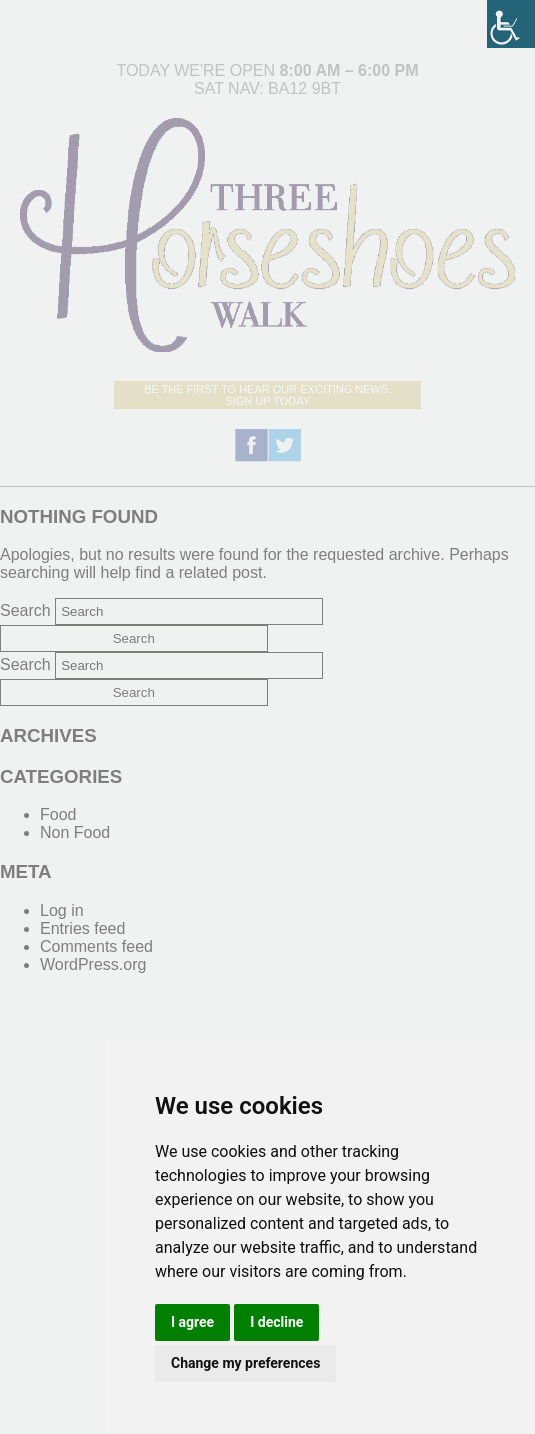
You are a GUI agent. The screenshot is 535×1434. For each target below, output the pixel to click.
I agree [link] (192, 1322)
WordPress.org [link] (93, 964)
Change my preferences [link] (245, 1363)
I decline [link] (276, 1322)
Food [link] (58, 814)
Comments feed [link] (96, 946)
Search (25, 610)
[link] (511, 24)
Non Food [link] (75, 832)
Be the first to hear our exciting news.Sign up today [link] (267, 395)
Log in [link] (62, 910)
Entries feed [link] (82, 928)
